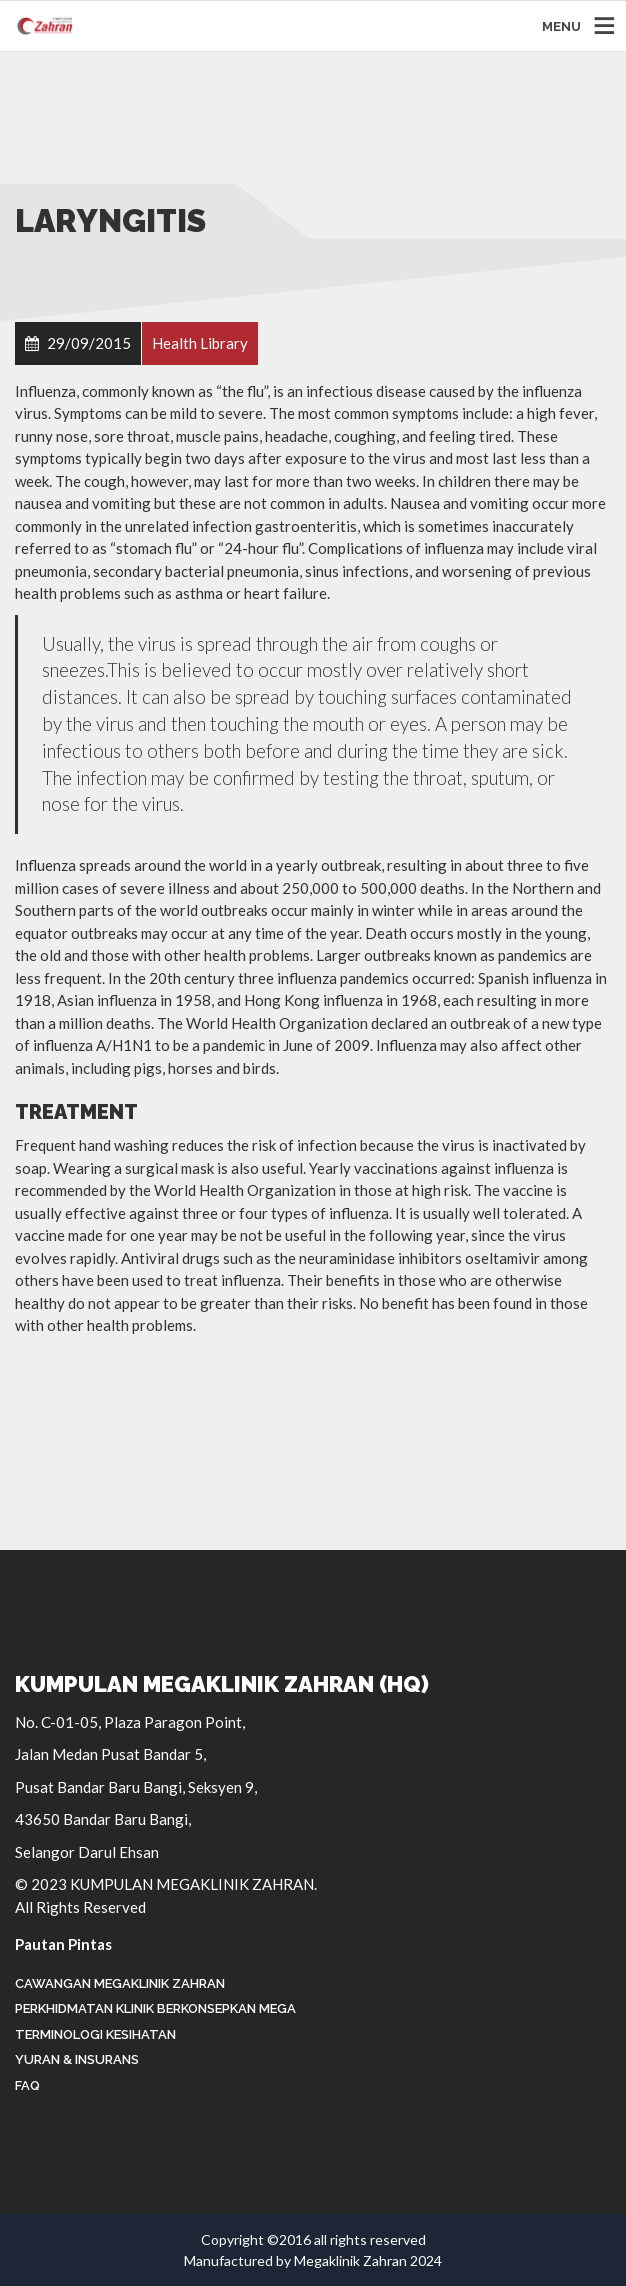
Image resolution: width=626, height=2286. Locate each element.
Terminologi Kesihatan (95, 2034)
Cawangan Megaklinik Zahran (120, 1983)
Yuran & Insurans (77, 2059)
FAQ (27, 2085)
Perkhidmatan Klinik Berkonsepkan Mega (155, 2008)
